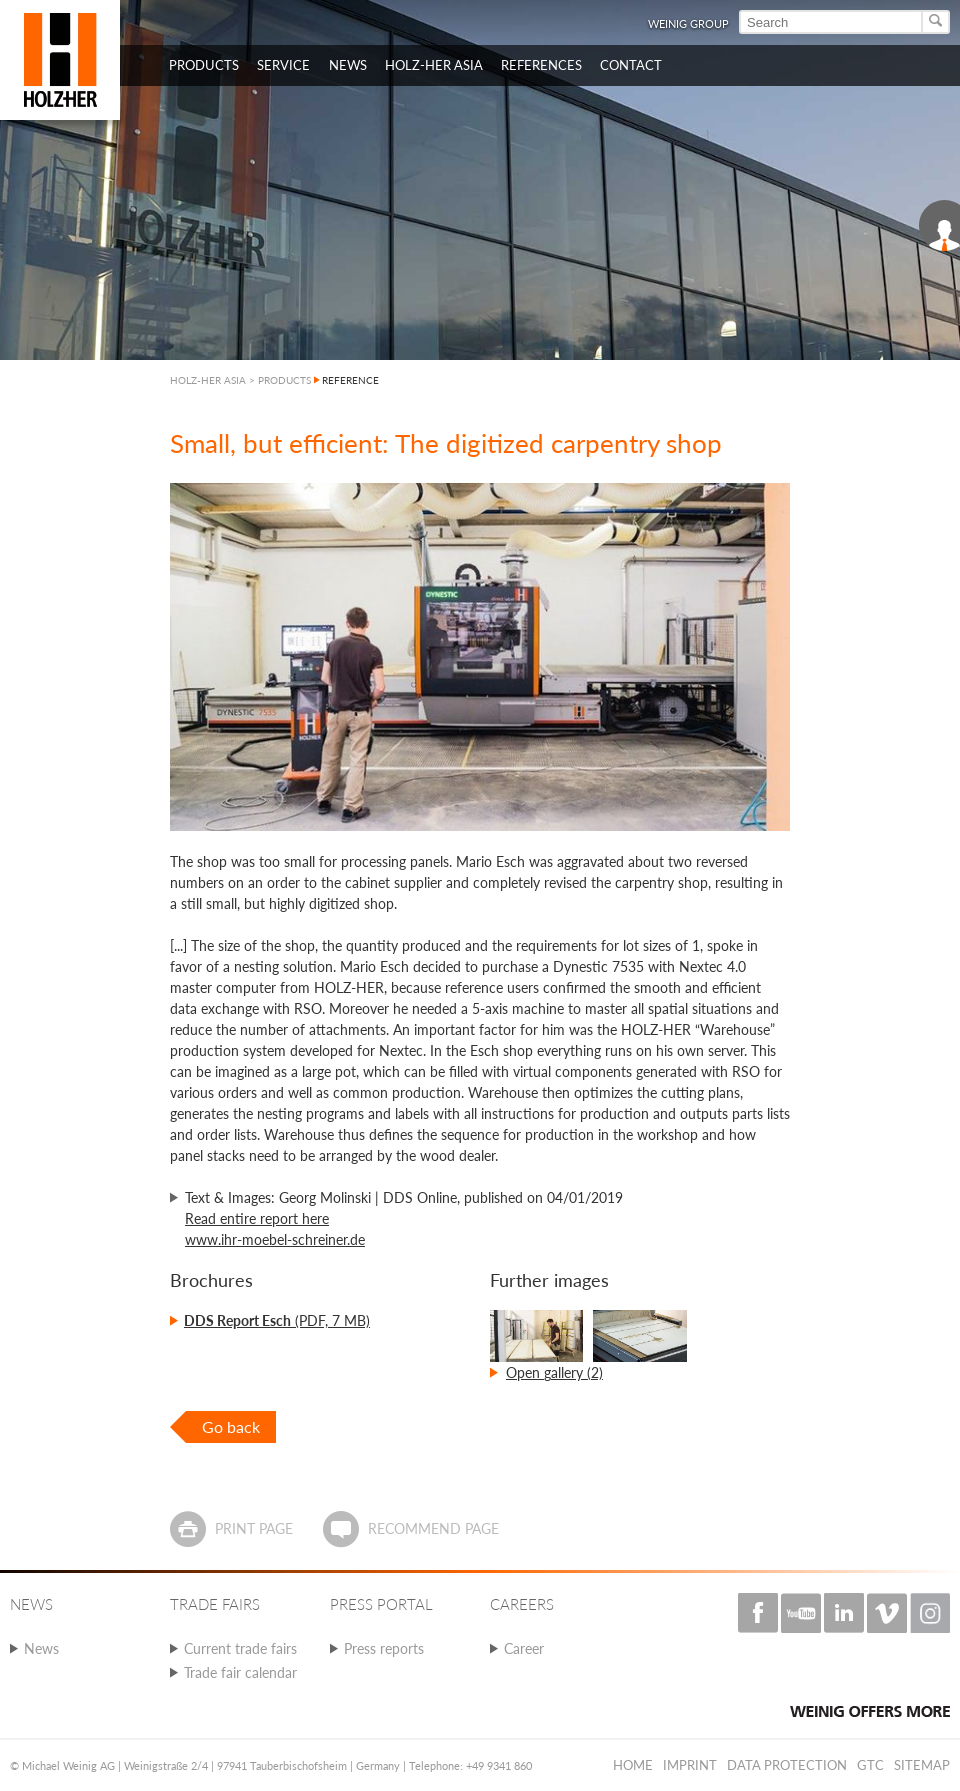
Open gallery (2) (554, 1372)
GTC (870, 1765)
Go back (231, 1426)
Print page (254, 1528)
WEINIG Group (688, 23)
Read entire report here (257, 1218)
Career (524, 1648)
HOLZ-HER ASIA (208, 380)
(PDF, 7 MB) (277, 1320)
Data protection (787, 1765)
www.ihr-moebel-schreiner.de (275, 1239)
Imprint (690, 1765)
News (41, 1648)
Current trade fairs (240, 1648)
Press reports (384, 1648)
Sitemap (922, 1765)
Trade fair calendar (240, 1672)
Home (633, 1765)
